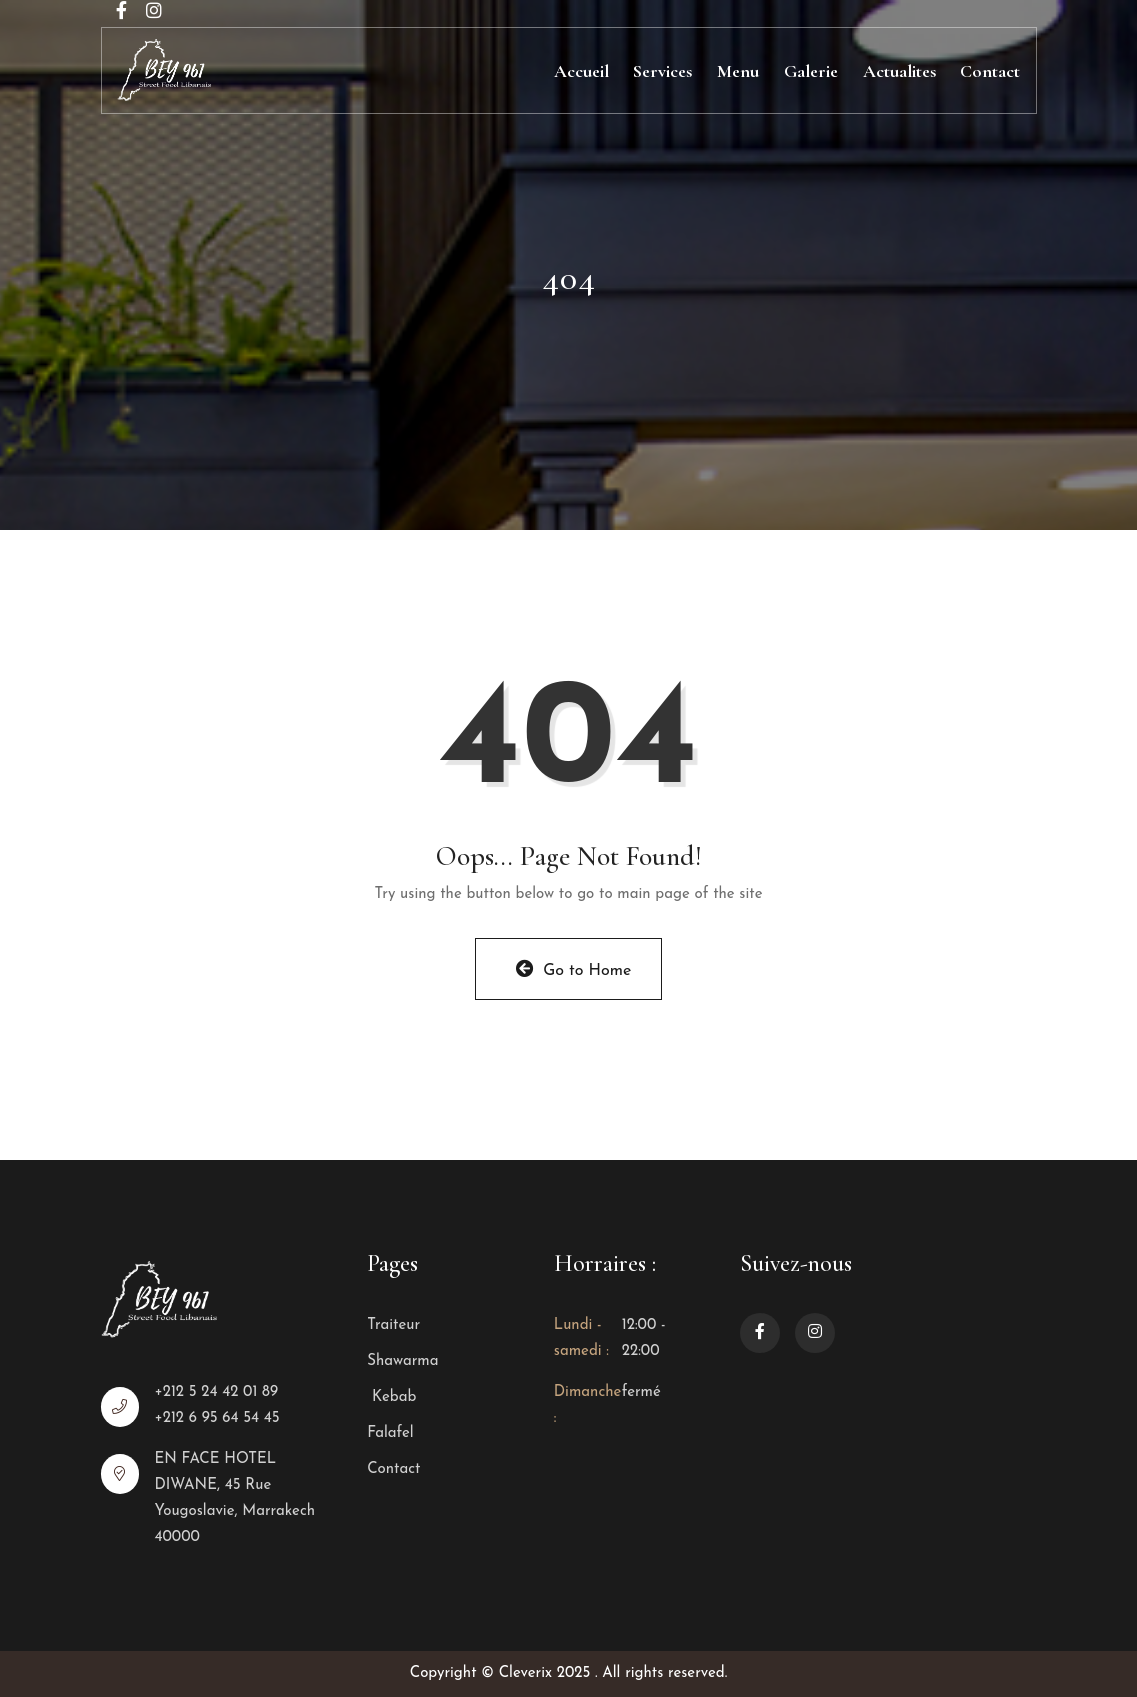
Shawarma (402, 1361)
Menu (738, 71)
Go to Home (574, 969)
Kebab (391, 1397)
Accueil (581, 71)
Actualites (899, 71)
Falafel (390, 1433)
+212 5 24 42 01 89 (216, 1392)
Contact (990, 71)
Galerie (811, 71)
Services (662, 71)
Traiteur (393, 1325)
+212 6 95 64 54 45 (216, 1418)
